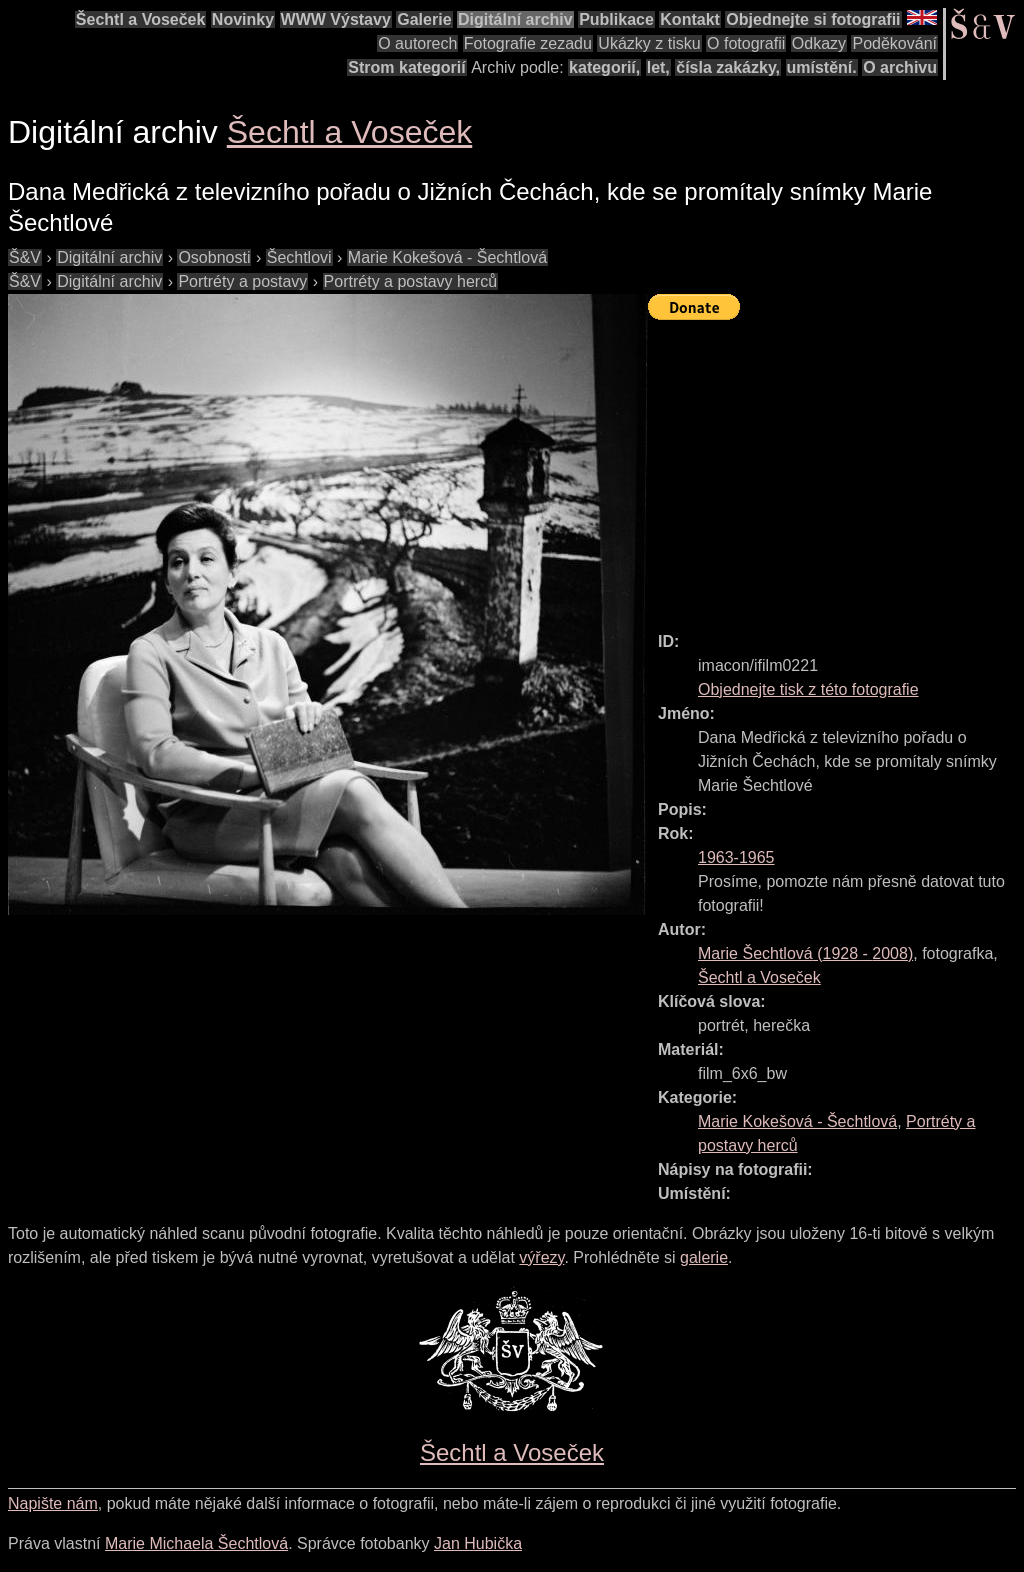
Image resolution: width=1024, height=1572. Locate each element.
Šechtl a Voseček (141, 19)
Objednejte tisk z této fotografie (808, 689)
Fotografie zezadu (528, 43)
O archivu (900, 67)
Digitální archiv (515, 19)
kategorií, (604, 67)
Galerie (424, 19)
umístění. (822, 67)
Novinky (243, 19)
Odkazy (819, 43)
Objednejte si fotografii (813, 19)
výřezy (541, 1257)
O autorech (417, 43)
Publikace (616, 19)
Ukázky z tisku (649, 43)
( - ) (805, 953)
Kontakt (690, 19)
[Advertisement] (836, 467)
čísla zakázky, (728, 67)
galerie (704, 1257)
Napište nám (53, 1503)
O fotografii (746, 43)
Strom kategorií (406, 67)
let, (658, 67)
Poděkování (894, 43)
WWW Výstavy (336, 19)
